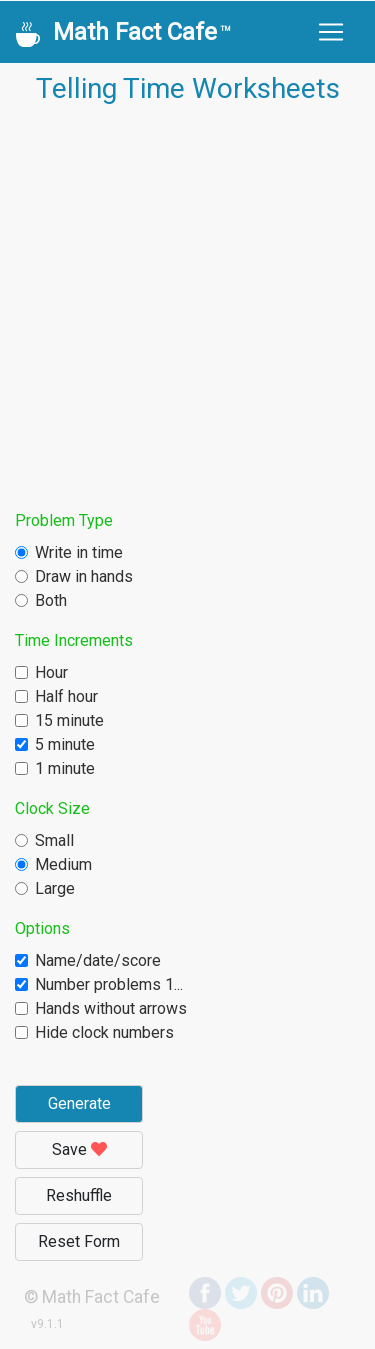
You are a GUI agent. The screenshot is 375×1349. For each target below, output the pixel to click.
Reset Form (79, 1241)
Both (51, 600)
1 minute (65, 768)
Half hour (66, 696)
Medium (63, 864)
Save (79, 1149)
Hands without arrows (111, 1008)
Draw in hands (84, 576)
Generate (79, 1103)
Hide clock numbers (104, 1032)
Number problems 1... (109, 984)
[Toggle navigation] (331, 32)
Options (42, 928)
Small (54, 840)
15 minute (69, 720)
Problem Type (64, 520)
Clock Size (52, 808)
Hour (51, 672)
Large (55, 888)
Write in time (79, 552)
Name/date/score (98, 960)
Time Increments (74, 640)
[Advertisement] (187, 309)
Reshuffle (79, 1195)
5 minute (65, 744)
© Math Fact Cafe (92, 1297)
